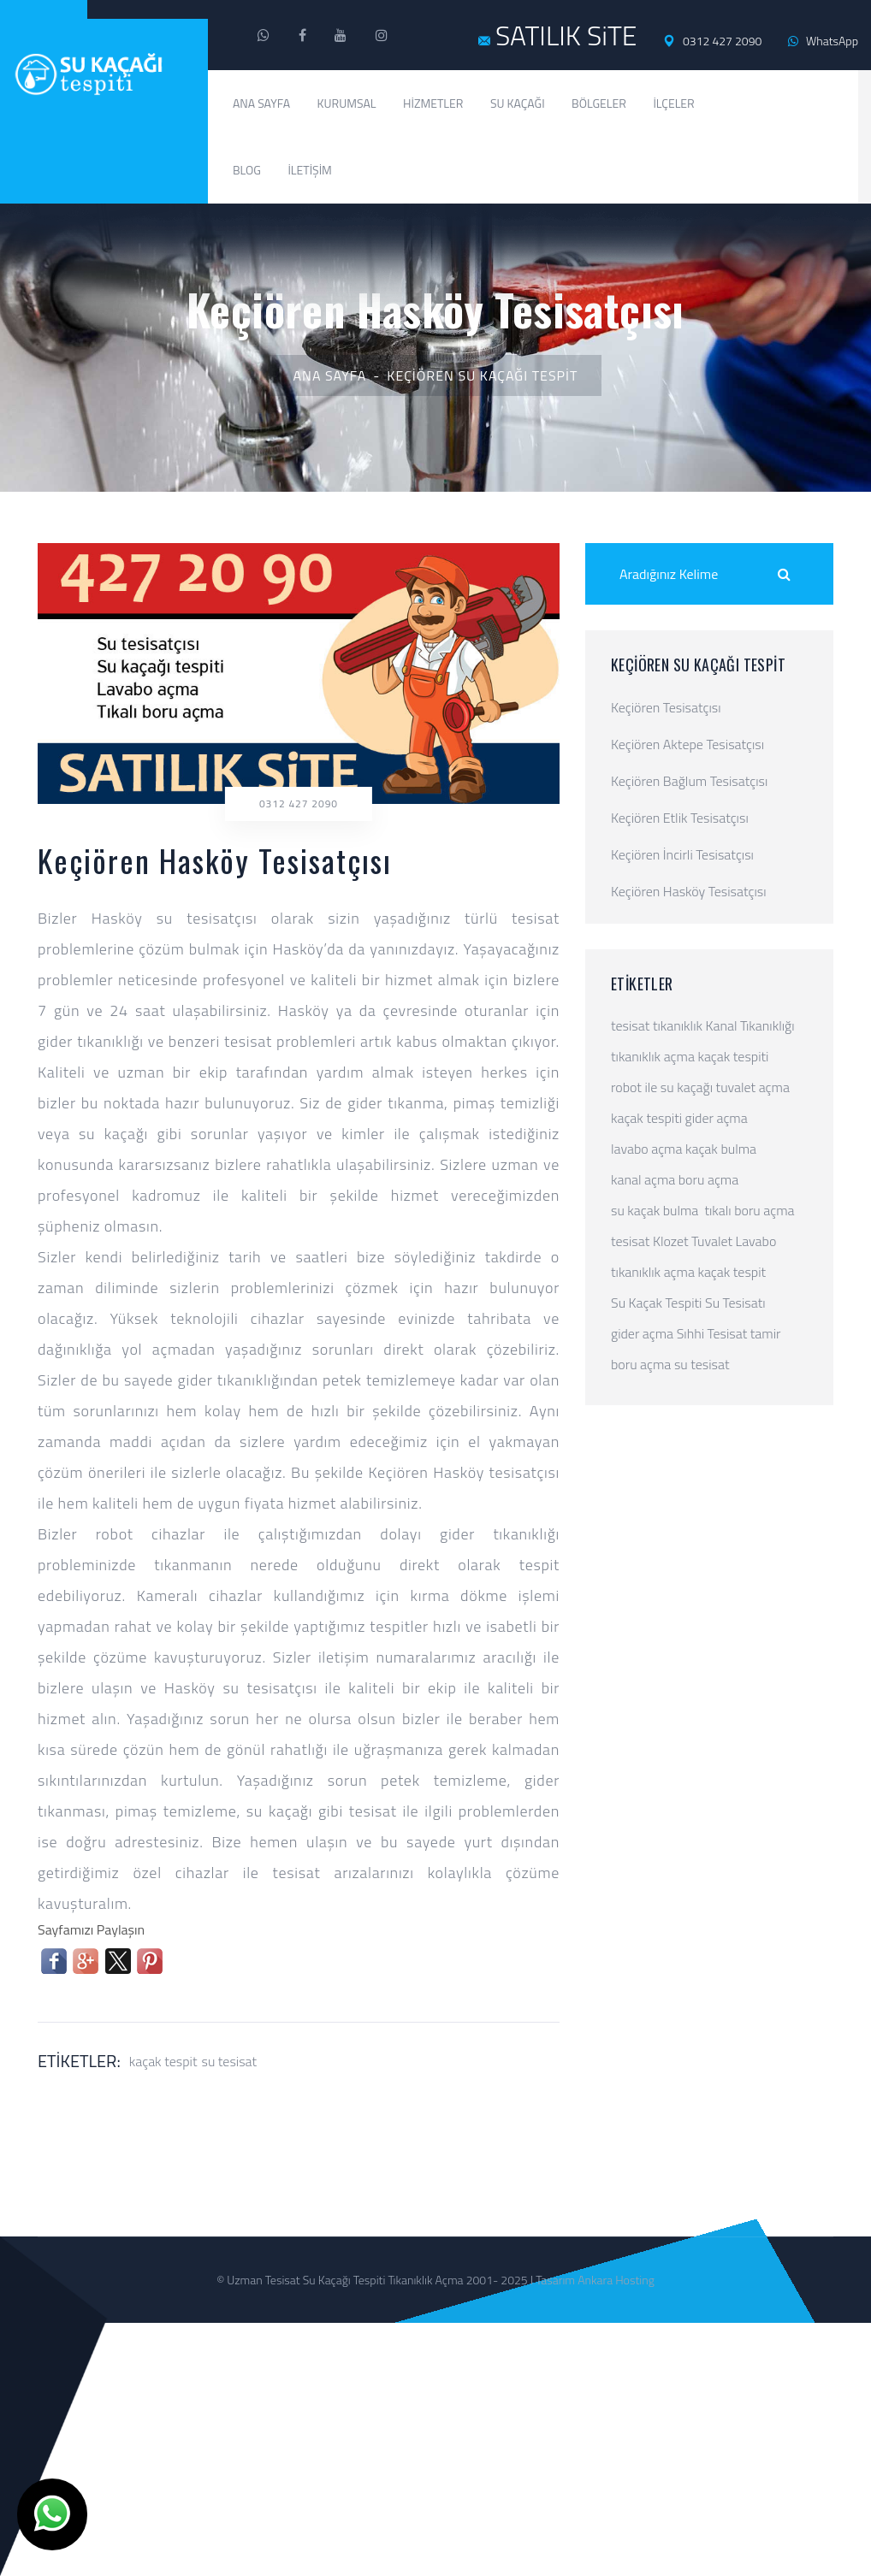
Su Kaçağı (517, 103)
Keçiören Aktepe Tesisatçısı (687, 744)
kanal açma (643, 1179)
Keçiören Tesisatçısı (666, 707)
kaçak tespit (163, 2061)
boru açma (708, 1179)
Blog (247, 170)
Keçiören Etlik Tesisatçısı (680, 817)
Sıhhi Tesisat (712, 1333)
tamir (765, 1333)
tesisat (630, 1025)
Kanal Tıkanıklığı (750, 1025)
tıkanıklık (677, 1025)
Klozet (671, 1241)
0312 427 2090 (712, 41)
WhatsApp (823, 41)
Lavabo (756, 1241)
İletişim (309, 170)
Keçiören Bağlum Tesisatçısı (689, 781)
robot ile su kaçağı (662, 1087)
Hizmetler (433, 103)
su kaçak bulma (654, 1210)
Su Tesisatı (735, 1302)
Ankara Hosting (616, 2280)
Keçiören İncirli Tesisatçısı (682, 854)
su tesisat (229, 2061)
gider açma (716, 1118)
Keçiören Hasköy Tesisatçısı (689, 891)
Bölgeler (599, 103)
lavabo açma (646, 1148)
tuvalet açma (753, 1087)
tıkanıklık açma (653, 1056)
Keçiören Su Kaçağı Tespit (482, 375)
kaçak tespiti (732, 1056)
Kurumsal (346, 103)
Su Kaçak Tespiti (656, 1302)
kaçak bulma (720, 1148)
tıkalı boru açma (749, 1210)
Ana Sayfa (261, 103)
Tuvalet (711, 1241)
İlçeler (673, 103)
